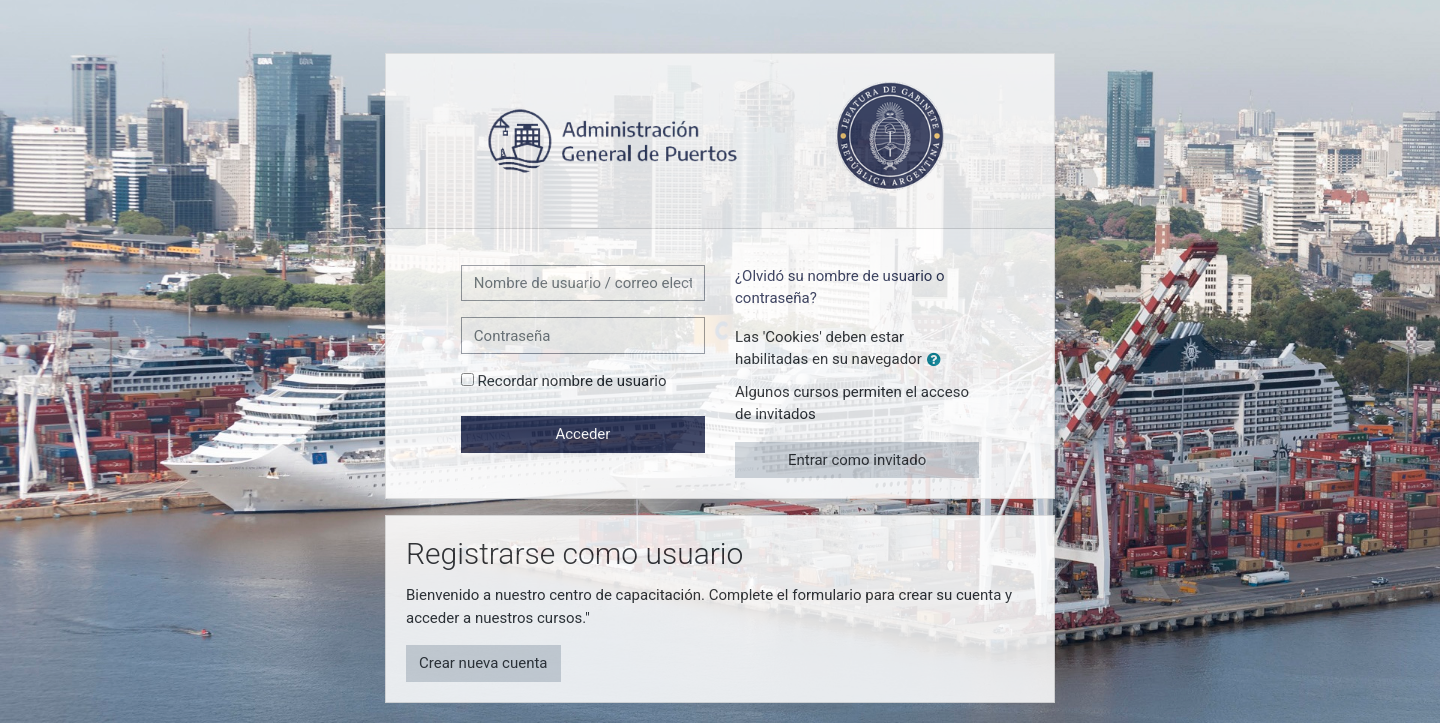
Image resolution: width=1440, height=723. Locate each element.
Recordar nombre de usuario (572, 381)
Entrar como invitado (857, 460)
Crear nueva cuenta (483, 663)
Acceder (582, 434)
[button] (938, 360)
